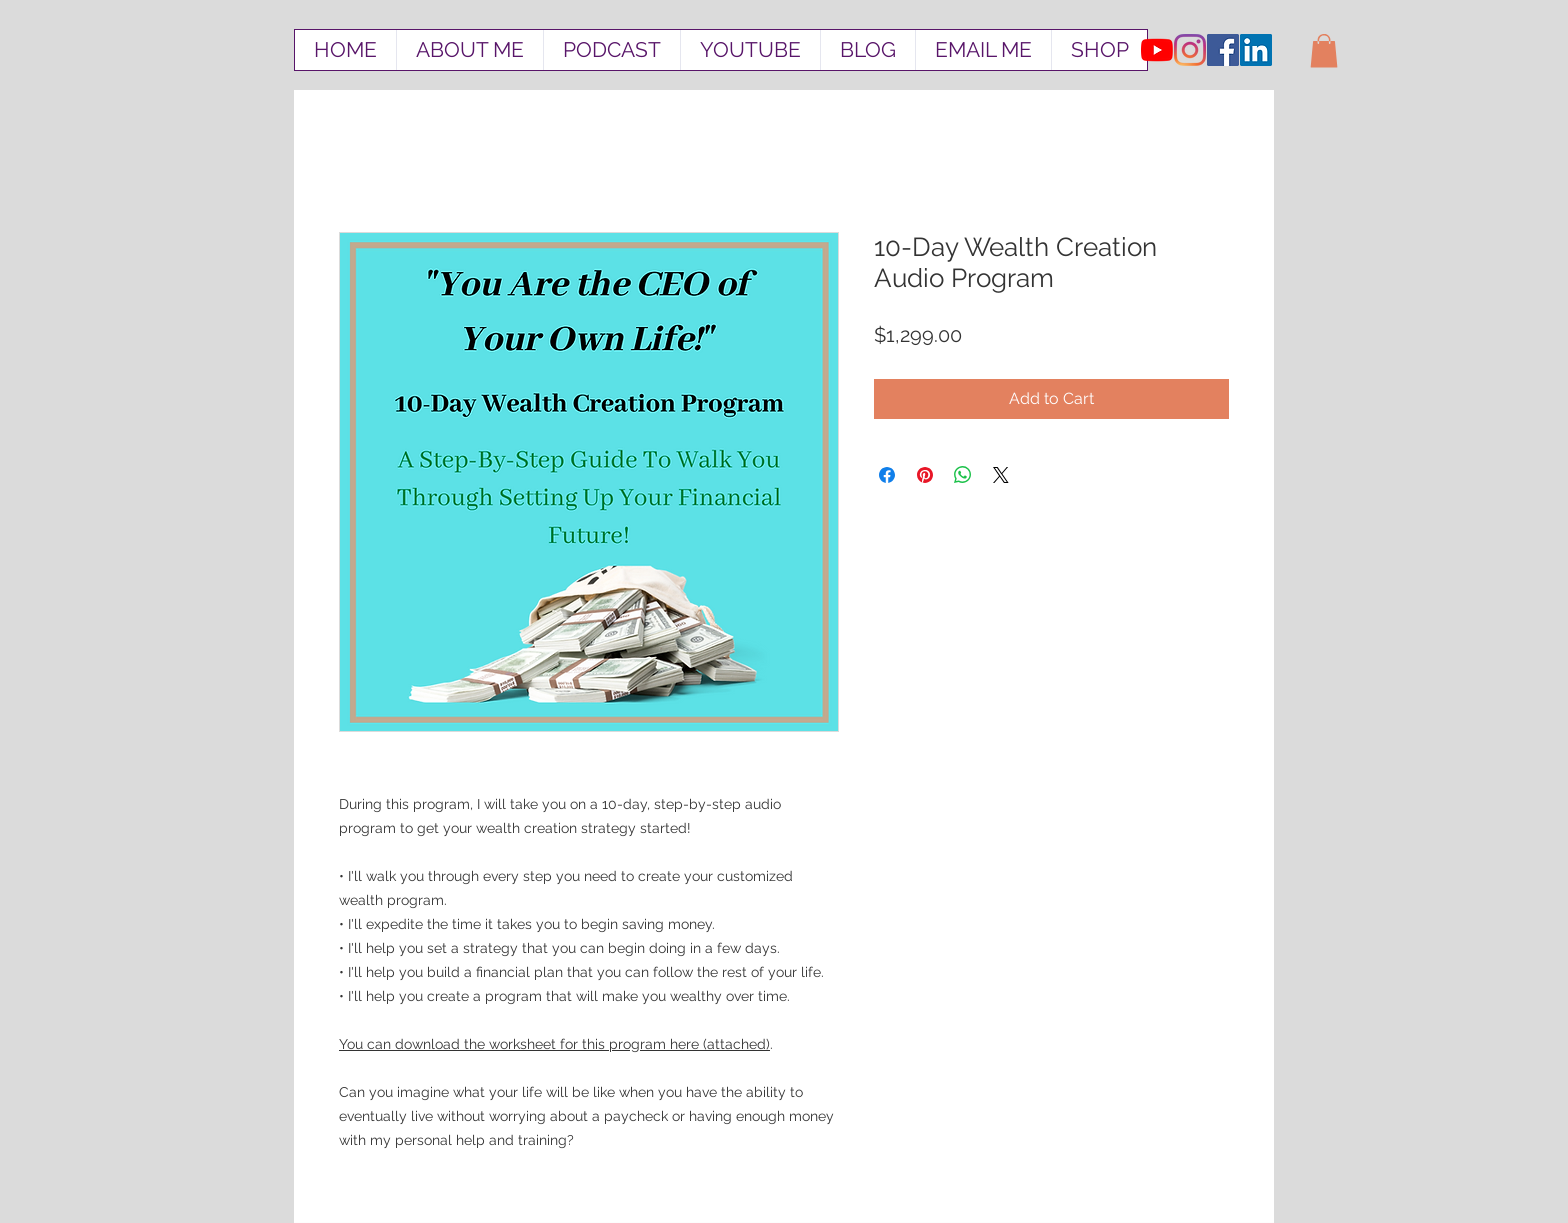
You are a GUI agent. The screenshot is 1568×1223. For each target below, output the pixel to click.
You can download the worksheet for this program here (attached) (554, 1044)
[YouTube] (1157, 50)
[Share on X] (1001, 475)
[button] (1324, 50)
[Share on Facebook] (887, 475)
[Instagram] (1190, 50)
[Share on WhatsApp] (963, 475)
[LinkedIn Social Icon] (1256, 50)
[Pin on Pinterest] (925, 475)
